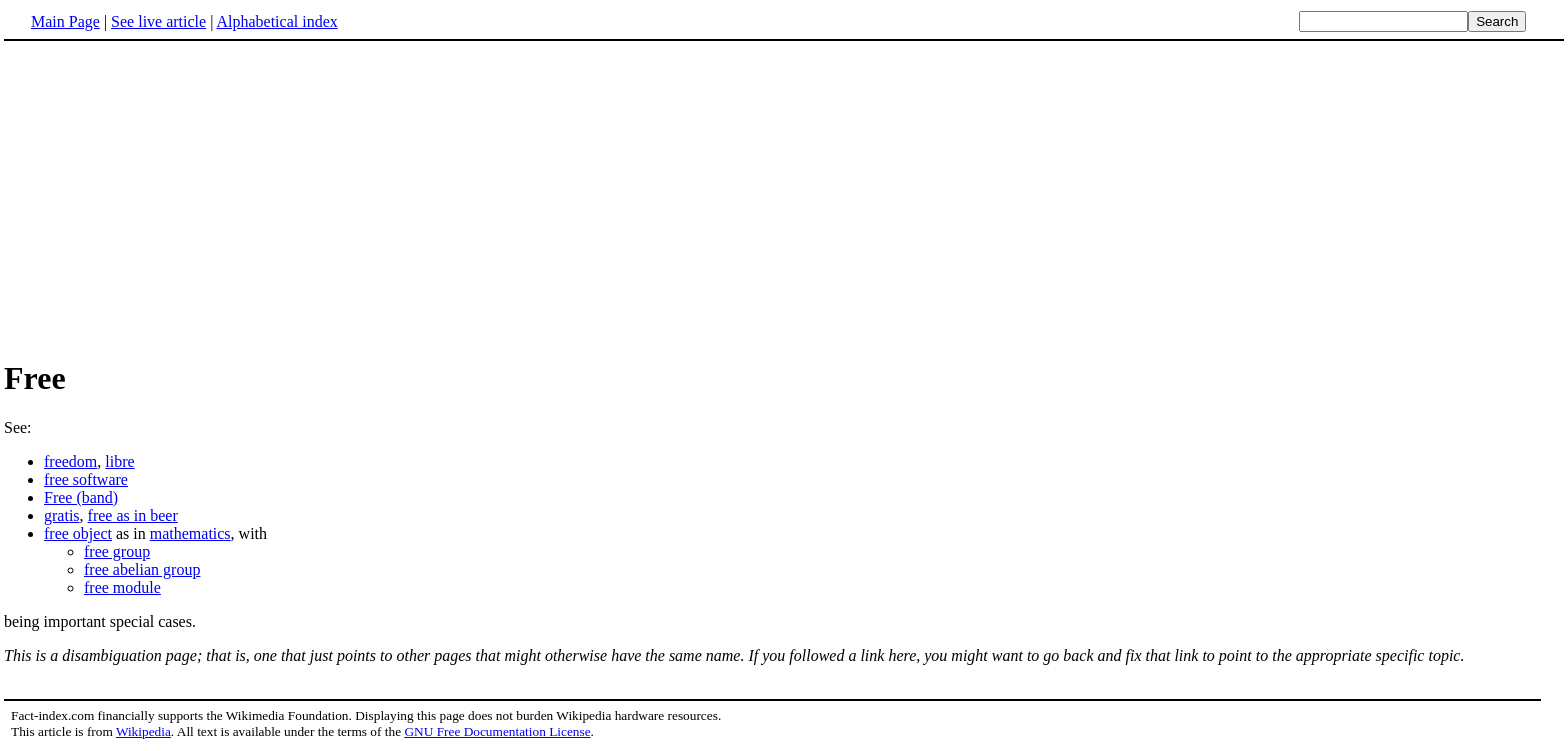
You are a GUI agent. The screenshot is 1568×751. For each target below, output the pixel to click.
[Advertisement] (172, 199)
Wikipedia (143, 731)
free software (86, 479)
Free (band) (81, 497)
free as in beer (133, 515)
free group (117, 551)
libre (119, 461)
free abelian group (142, 569)
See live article (158, 21)
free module (122, 587)
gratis (62, 515)
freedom (70, 461)
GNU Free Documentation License (497, 731)
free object (78, 533)
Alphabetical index (276, 21)
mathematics (190, 533)
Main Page (65, 21)
